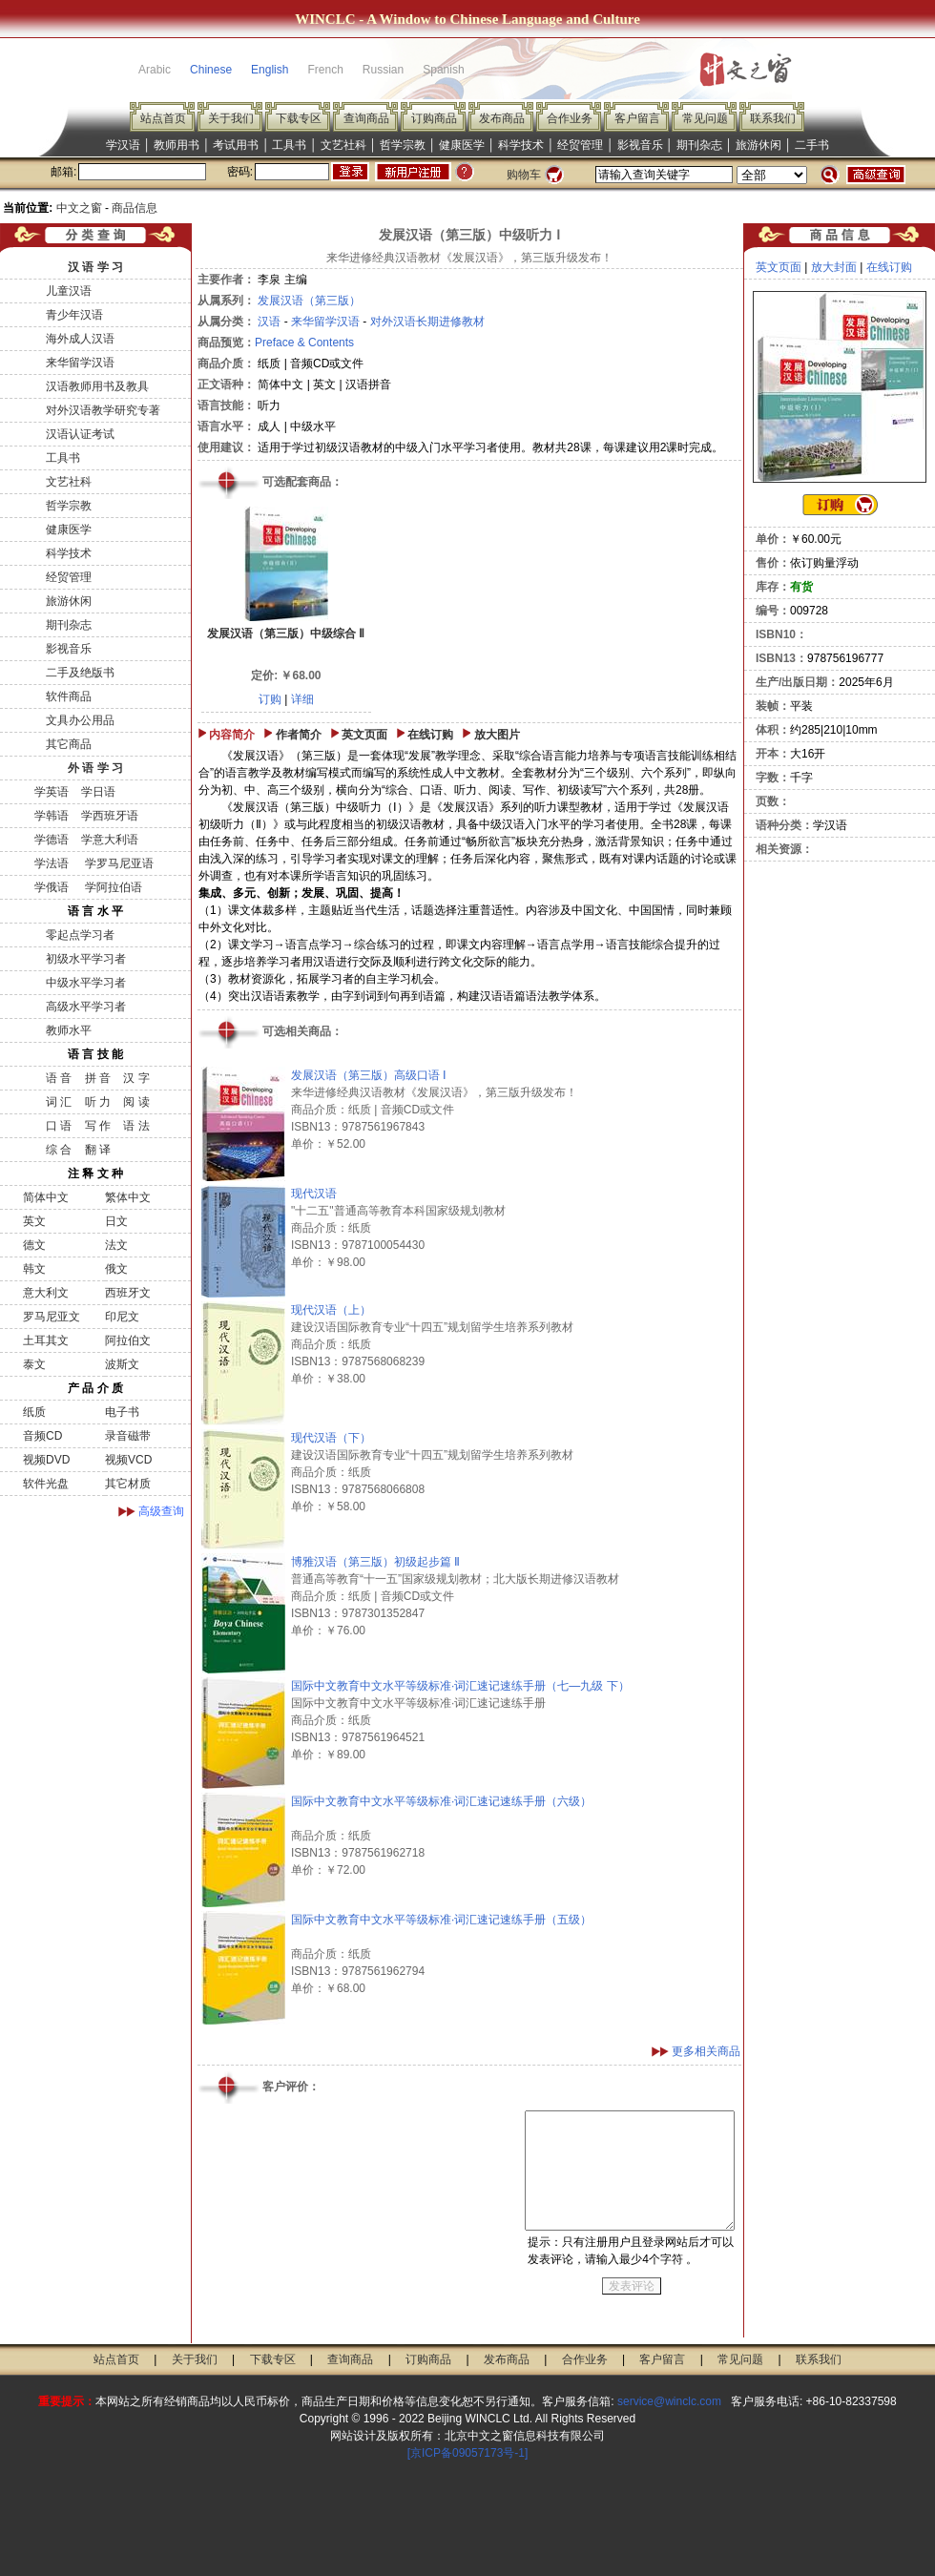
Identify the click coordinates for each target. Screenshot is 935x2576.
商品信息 (134, 208)
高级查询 (161, 1511)
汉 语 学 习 (95, 267)
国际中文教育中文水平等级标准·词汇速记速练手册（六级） (441, 1801)
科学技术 (521, 145)
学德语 (51, 839)
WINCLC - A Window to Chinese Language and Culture (467, 19)
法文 (116, 1245)
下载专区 (299, 118)
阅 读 (136, 1102)
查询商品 (366, 118)
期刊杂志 (699, 145)
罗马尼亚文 (51, 1316)
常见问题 (705, 118)
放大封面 (834, 267)
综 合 (59, 1149)
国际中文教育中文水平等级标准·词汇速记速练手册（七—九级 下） (460, 1686)
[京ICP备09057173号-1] (468, 2453)
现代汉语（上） (331, 1310)
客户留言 (637, 118)
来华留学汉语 (80, 362)
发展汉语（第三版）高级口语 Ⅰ (369, 1075)
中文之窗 (79, 208)
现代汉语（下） (331, 1437)
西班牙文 (128, 1292)
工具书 (289, 145)
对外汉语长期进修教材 (427, 321)
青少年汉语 (74, 315)
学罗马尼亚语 (117, 863)
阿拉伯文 (128, 1340)
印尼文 (122, 1316)
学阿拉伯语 (111, 887)
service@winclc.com (669, 2401)
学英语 (51, 792)
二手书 (812, 145)
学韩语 (51, 815)
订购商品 (434, 118)
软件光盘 (46, 1483)
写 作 (98, 1125)
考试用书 (236, 145)
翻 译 (98, 1149)
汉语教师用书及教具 (97, 386)
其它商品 (69, 744)
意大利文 (46, 1292)
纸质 (34, 1412)
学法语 (51, 863)
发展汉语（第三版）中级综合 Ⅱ (285, 633)
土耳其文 (46, 1340)
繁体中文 (128, 1197)
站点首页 (163, 118)
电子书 (122, 1412)
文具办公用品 (80, 720)
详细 (302, 699)
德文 (34, 1245)
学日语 (98, 792)
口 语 (59, 1125)
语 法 (136, 1125)
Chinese (211, 69)
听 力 (98, 1102)
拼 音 (98, 1078)
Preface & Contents (304, 342)
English (269, 69)
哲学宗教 (403, 145)
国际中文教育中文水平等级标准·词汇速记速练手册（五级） (441, 1919)
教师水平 (69, 1030)
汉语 (269, 321)
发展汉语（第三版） (309, 300)
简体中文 (46, 1197)
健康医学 (462, 145)
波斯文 (122, 1364)
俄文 (116, 1269)
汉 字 (136, 1078)
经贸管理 (580, 145)
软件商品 (69, 696)
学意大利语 (109, 839)
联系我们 (773, 118)
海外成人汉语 (80, 338)
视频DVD (46, 1459)
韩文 (34, 1269)
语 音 (59, 1078)
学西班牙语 (109, 815)
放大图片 (497, 734)
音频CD (42, 1436)
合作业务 (569, 118)
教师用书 (176, 145)
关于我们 (231, 118)
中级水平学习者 (86, 982)
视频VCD (128, 1459)
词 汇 (59, 1102)
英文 (34, 1221)
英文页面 (364, 734)
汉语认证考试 (80, 434)
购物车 (524, 174)
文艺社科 (343, 145)
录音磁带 (128, 1436)
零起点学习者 (80, 935)
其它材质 (128, 1483)
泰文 (34, 1364)
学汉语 (123, 145)
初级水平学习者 (86, 959)
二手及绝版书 (80, 672)
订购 (270, 699)
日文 (116, 1221)
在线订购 (430, 734)
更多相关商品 (706, 2051)
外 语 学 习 (95, 768)
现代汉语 (314, 1193)
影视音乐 (640, 145)
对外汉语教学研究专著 (103, 410)
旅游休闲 (758, 145)
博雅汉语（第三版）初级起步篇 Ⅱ (375, 1561)
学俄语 (51, 887)
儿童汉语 (69, 291)
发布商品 (502, 118)
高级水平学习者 (86, 1006)
